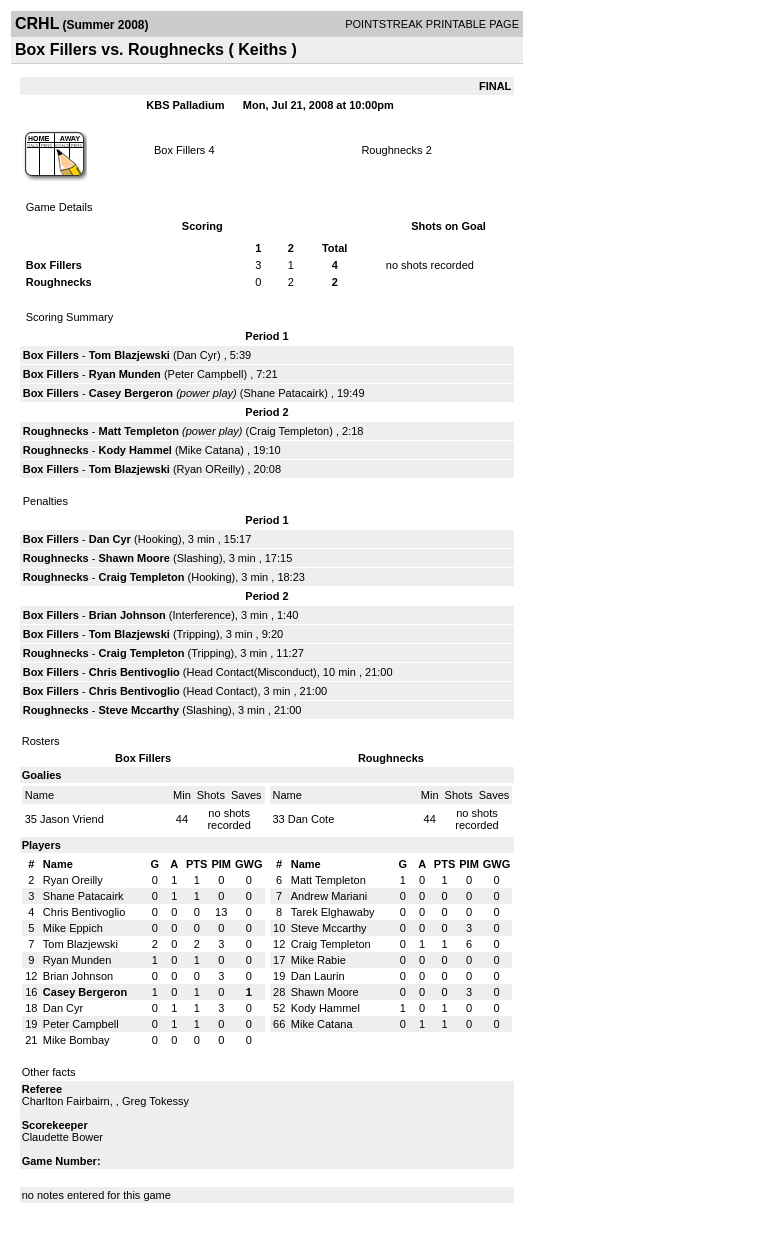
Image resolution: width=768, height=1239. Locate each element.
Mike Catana (210, 450)
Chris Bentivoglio (134, 672)
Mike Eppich (73, 928)
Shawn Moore (134, 558)
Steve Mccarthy (138, 710)
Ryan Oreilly (73, 880)
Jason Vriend (72, 819)
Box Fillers (179, 150)
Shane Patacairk (283, 393)
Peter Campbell (206, 374)
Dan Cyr (197, 355)
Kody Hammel (134, 450)
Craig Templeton (289, 431)
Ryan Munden (125, 374)
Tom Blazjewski (129, 355)
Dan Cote (311, 819)
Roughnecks (391, 150)
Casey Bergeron (131, 393)
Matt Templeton (138, 431)
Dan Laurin (318, 976)
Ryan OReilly (209, 469)
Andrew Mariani (329, 896)
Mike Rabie (318, 960)
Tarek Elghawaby (333, 912)
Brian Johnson (127, 615)
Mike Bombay (76, 1040)
